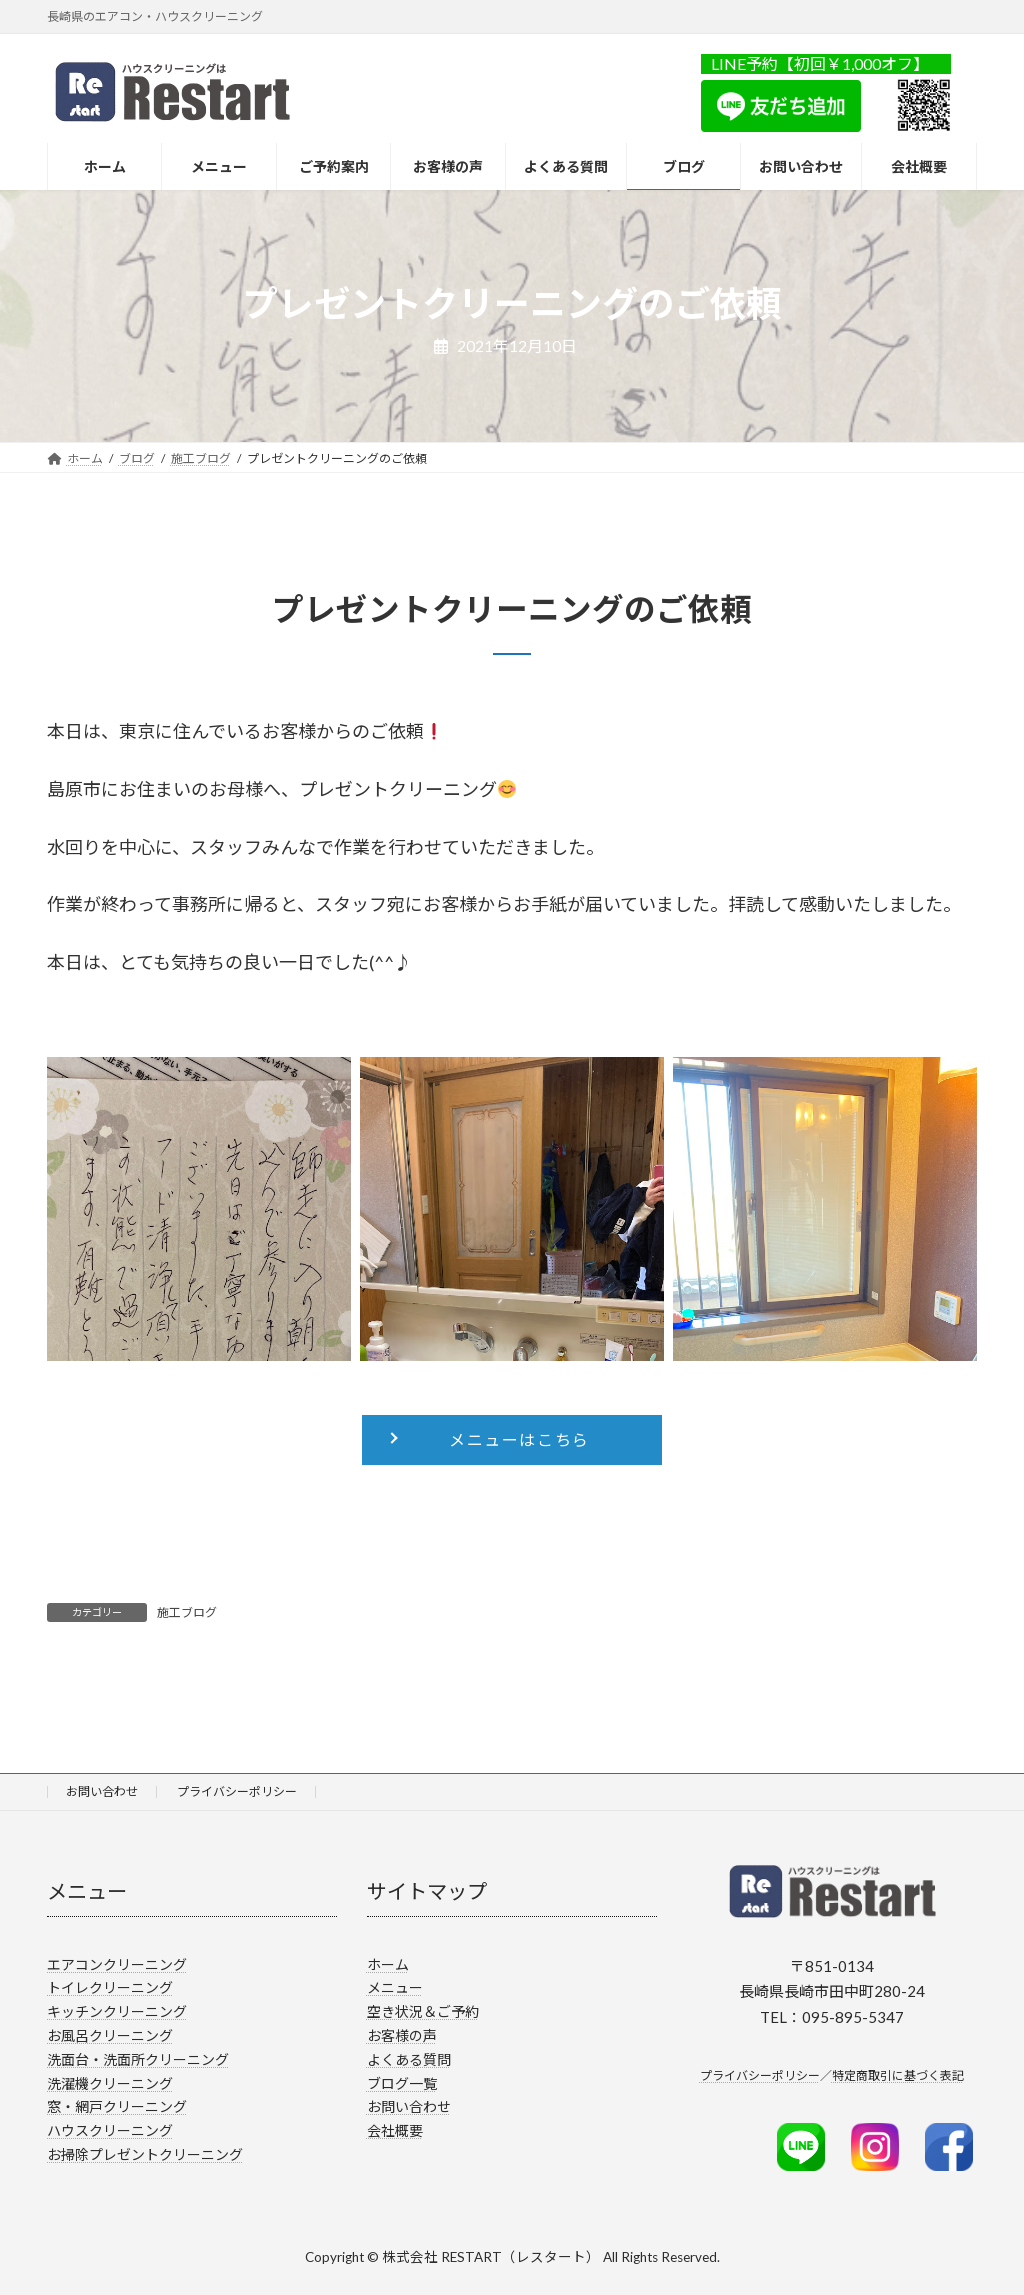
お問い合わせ (102, 1791)
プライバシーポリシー (237, 1791)
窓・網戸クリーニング (117, 2106)
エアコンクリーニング (117, 1963)
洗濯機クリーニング (110, 2082)
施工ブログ (187, 1612)
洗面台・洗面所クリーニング (138, 2058)
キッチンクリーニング (117, 2011)
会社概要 (395, 2130)
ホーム (388, 1963)
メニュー (395, 1987)
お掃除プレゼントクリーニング (145, 2154)
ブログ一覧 (402, 2082)
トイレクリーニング (110, 1987)
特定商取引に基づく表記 (898, 2075)
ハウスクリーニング (110, 2130)
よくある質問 (409, 2058)
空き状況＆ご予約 (423, 2011)
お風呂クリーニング (110, 2035)
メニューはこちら (519, 1439)
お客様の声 (402, 2035)
